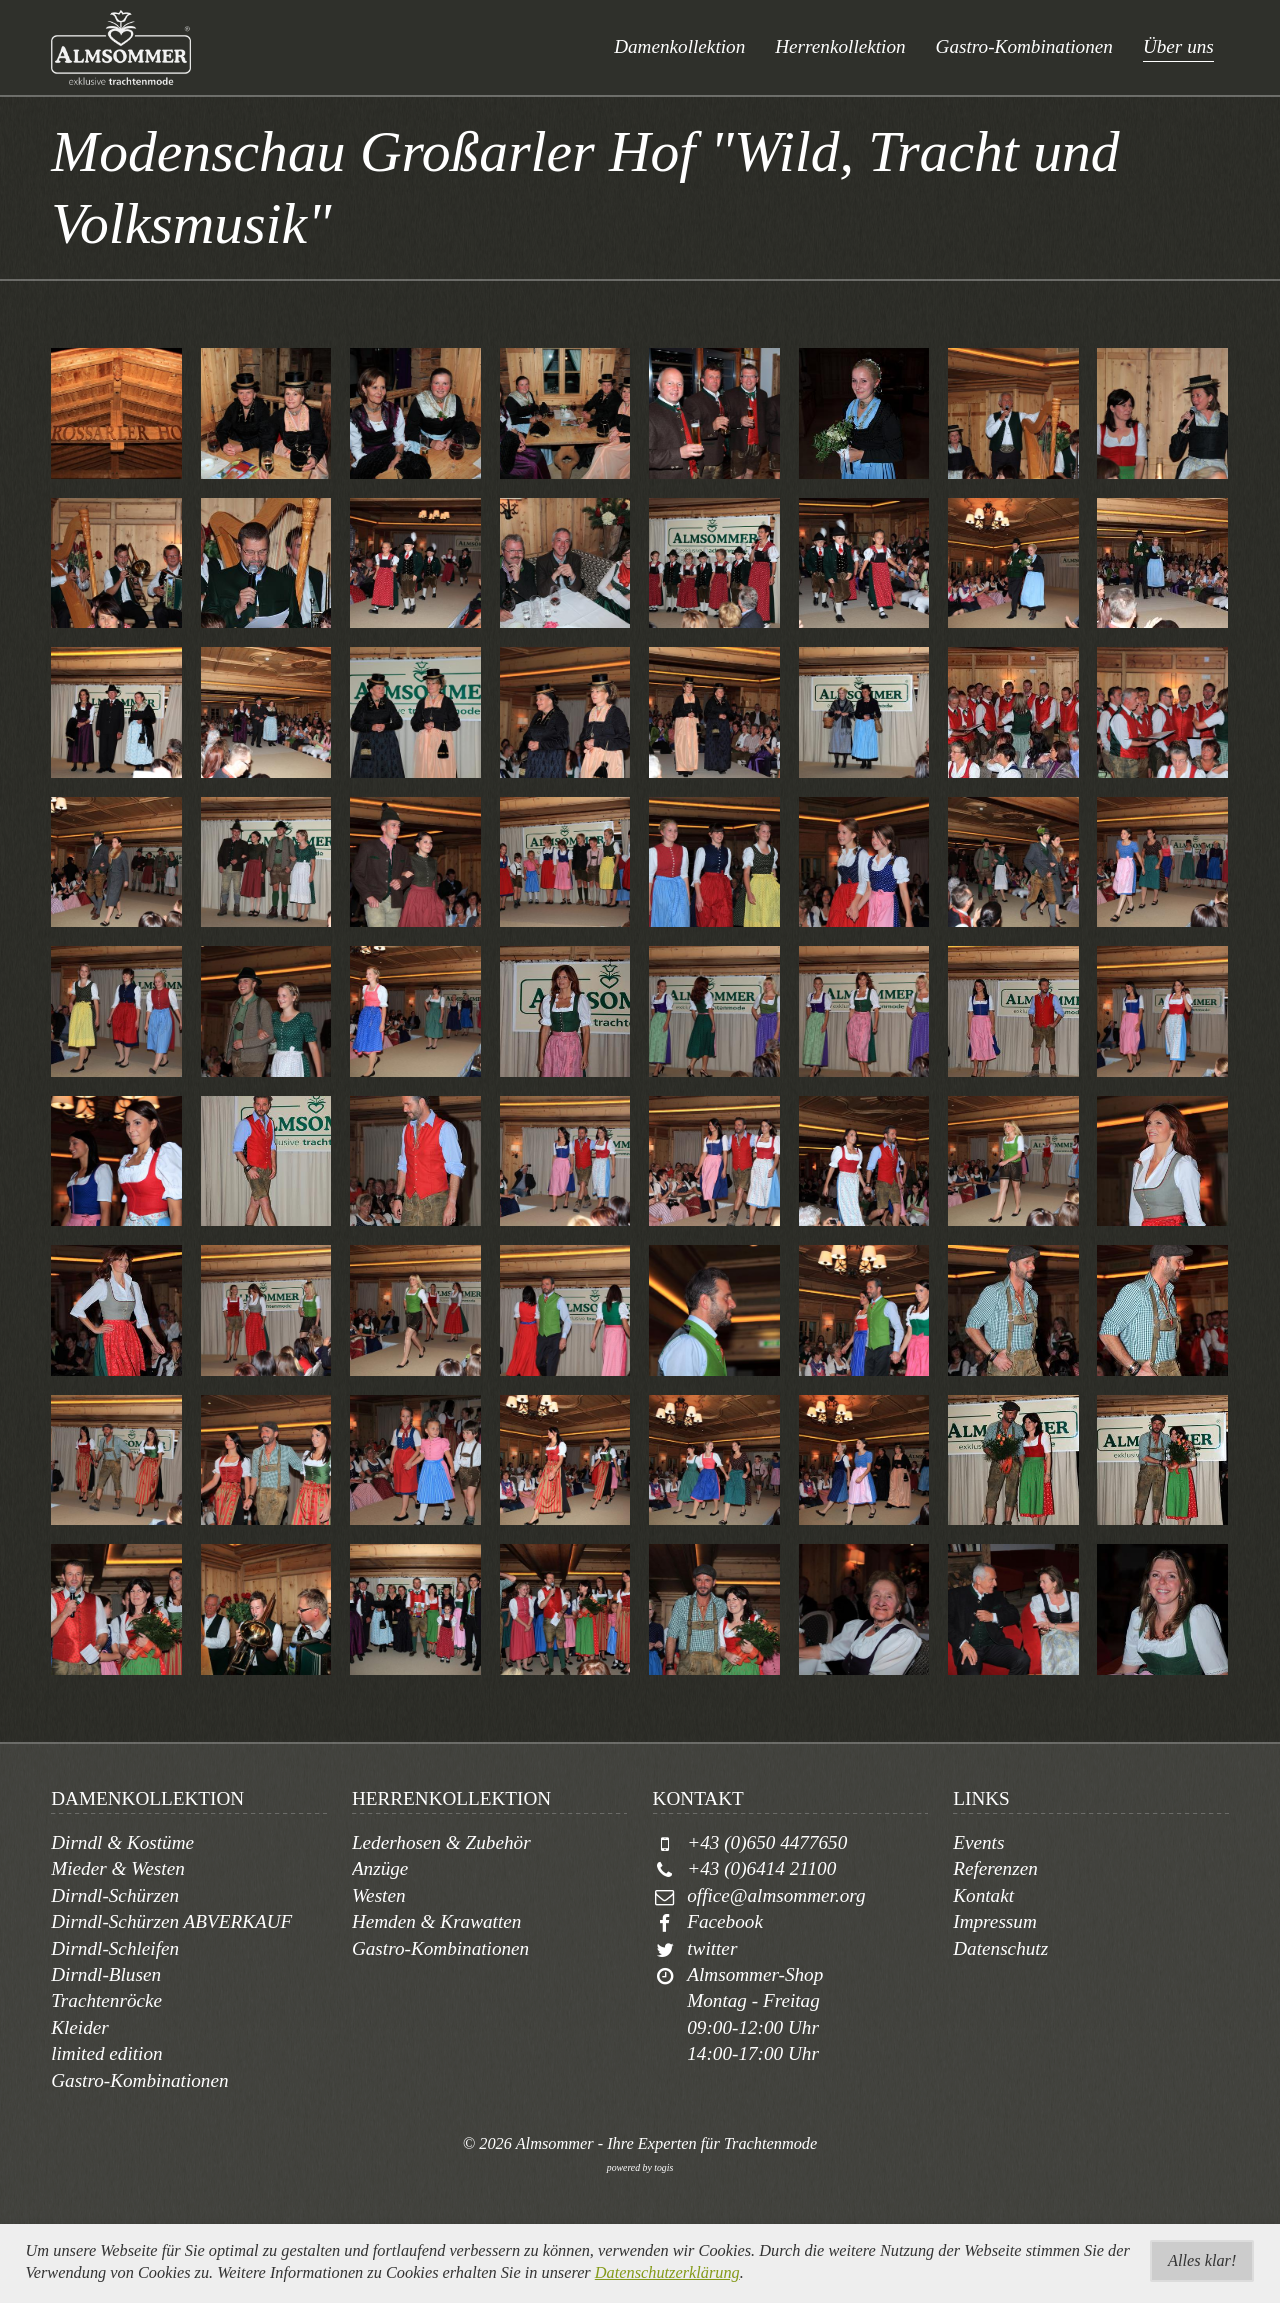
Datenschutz (1000, 1948)
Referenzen (995, 1868)
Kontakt (983, 1895)
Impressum (995, 1921)
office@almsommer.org (776, 1895)
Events (978, 1842)
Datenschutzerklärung (667, 2272)
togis (663, 2167)
